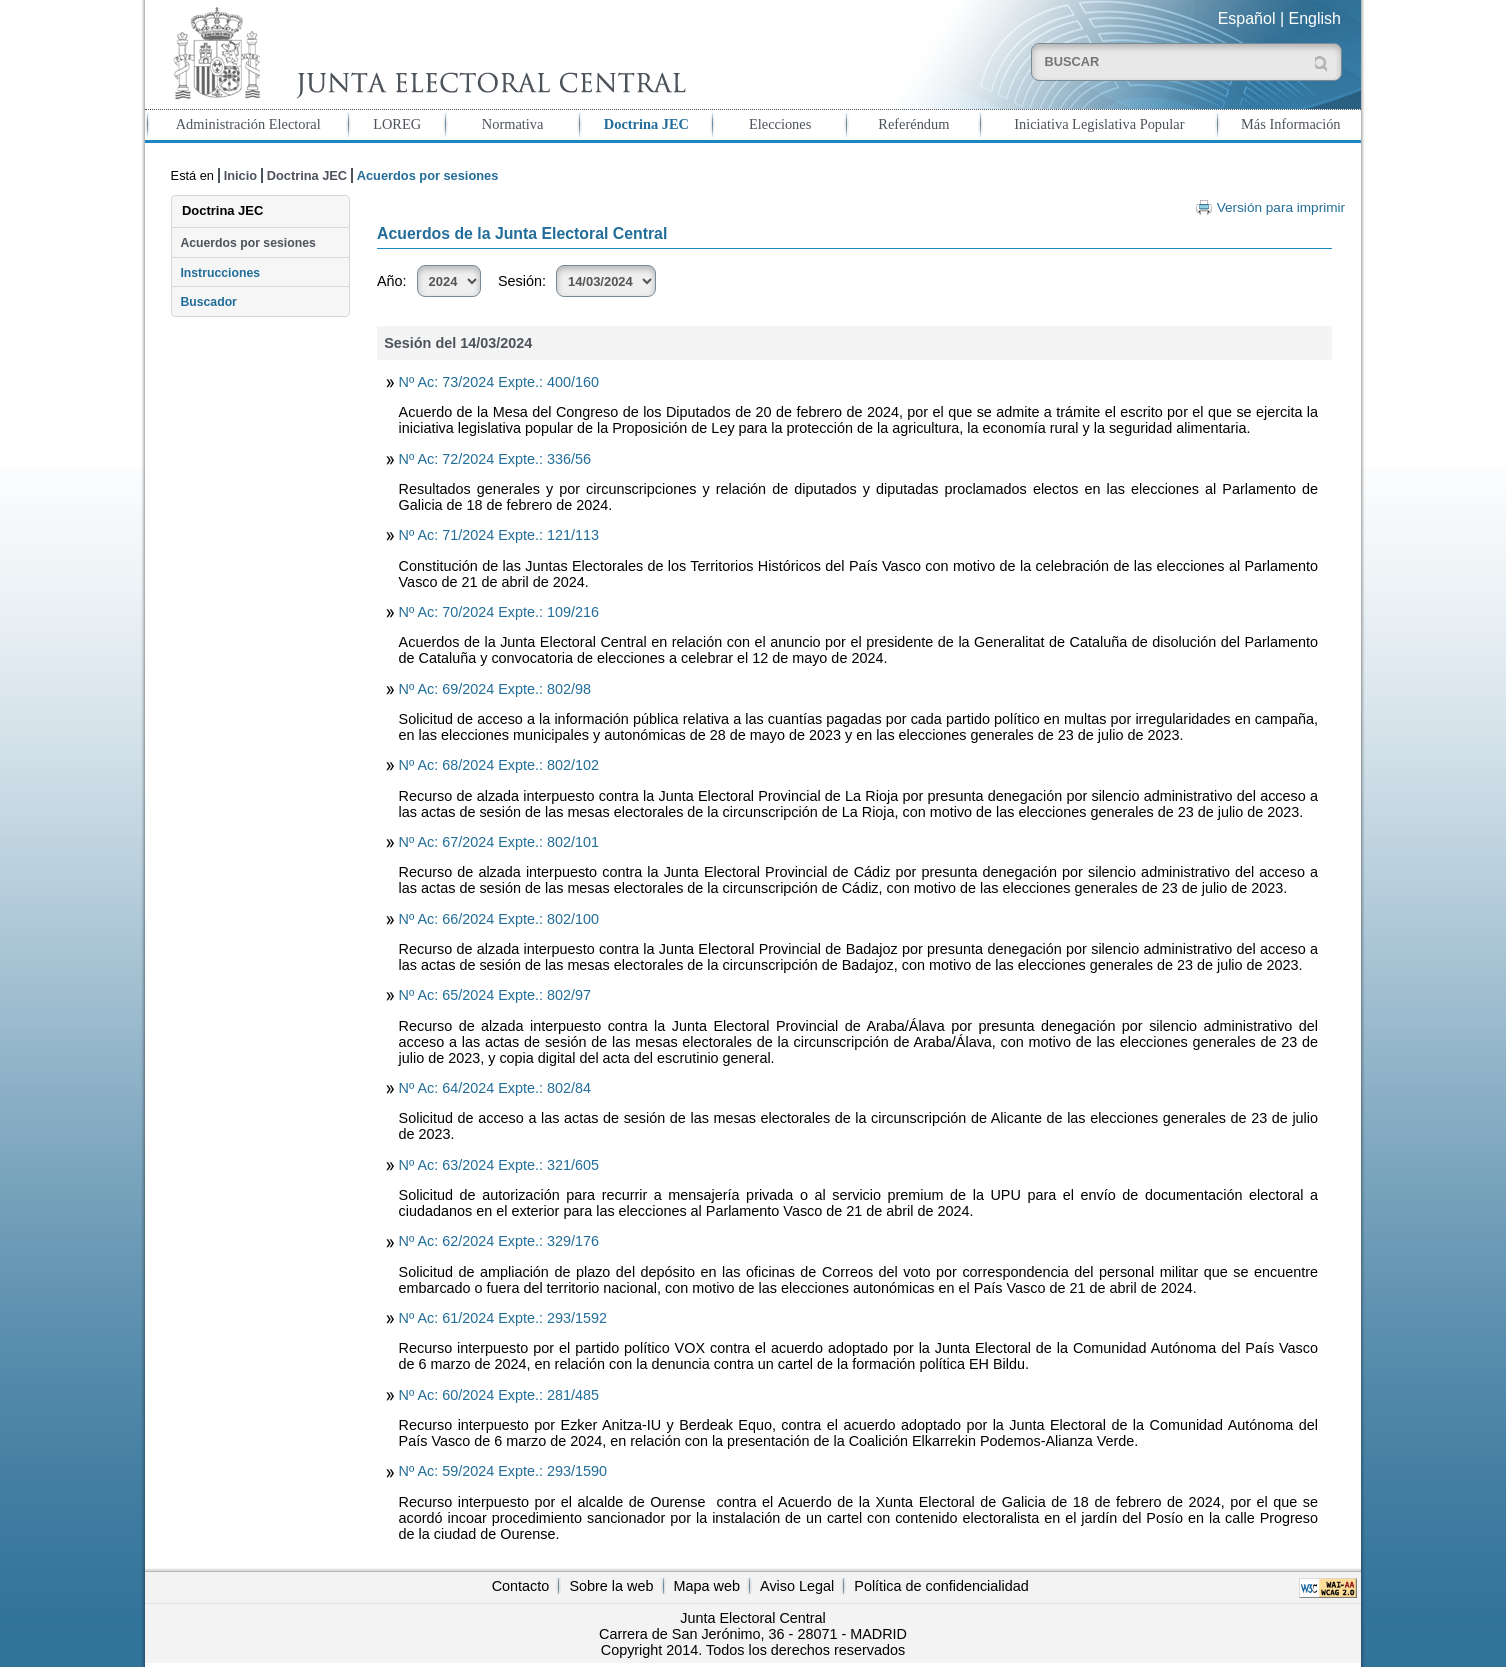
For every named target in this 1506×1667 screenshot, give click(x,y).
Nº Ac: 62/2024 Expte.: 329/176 (499, 1241)
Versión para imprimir (1281, 207)
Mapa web (707, 1586)
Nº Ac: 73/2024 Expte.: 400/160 (499, 382)
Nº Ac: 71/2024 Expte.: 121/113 (499, 535)
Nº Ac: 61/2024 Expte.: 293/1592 (503, 1318)
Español (1247, 18)
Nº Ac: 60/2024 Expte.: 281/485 (499, 1395)
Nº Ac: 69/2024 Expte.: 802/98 (495, 689)
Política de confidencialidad (941, 1586)
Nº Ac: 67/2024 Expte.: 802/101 (499, 842)
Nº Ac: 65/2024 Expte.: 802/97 (495, 995)
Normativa (513, 124)
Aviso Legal (797, 1586)
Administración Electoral (248, 124)
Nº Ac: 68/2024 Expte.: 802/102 (499, 765)
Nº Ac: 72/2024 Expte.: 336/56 (495, 459)
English (1315, 18)
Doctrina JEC (646, 124)
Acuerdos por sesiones (247, 243)
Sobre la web (611, 1586)
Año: (392, 281)
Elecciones (780, 124)
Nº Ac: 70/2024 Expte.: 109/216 (499, 612)
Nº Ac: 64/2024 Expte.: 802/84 (495, 1088)
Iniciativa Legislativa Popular (1099, 124)
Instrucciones (220, 273)
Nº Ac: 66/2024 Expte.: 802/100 (499, 919)
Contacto (521, 1586)
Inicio (240, 175)
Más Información (1291, 124)
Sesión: (522, 281)
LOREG (397, 124)
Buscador (208, 302)
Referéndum (913, 124)
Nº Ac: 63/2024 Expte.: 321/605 (499, 1165)
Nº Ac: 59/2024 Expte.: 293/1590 (503, 1471)
